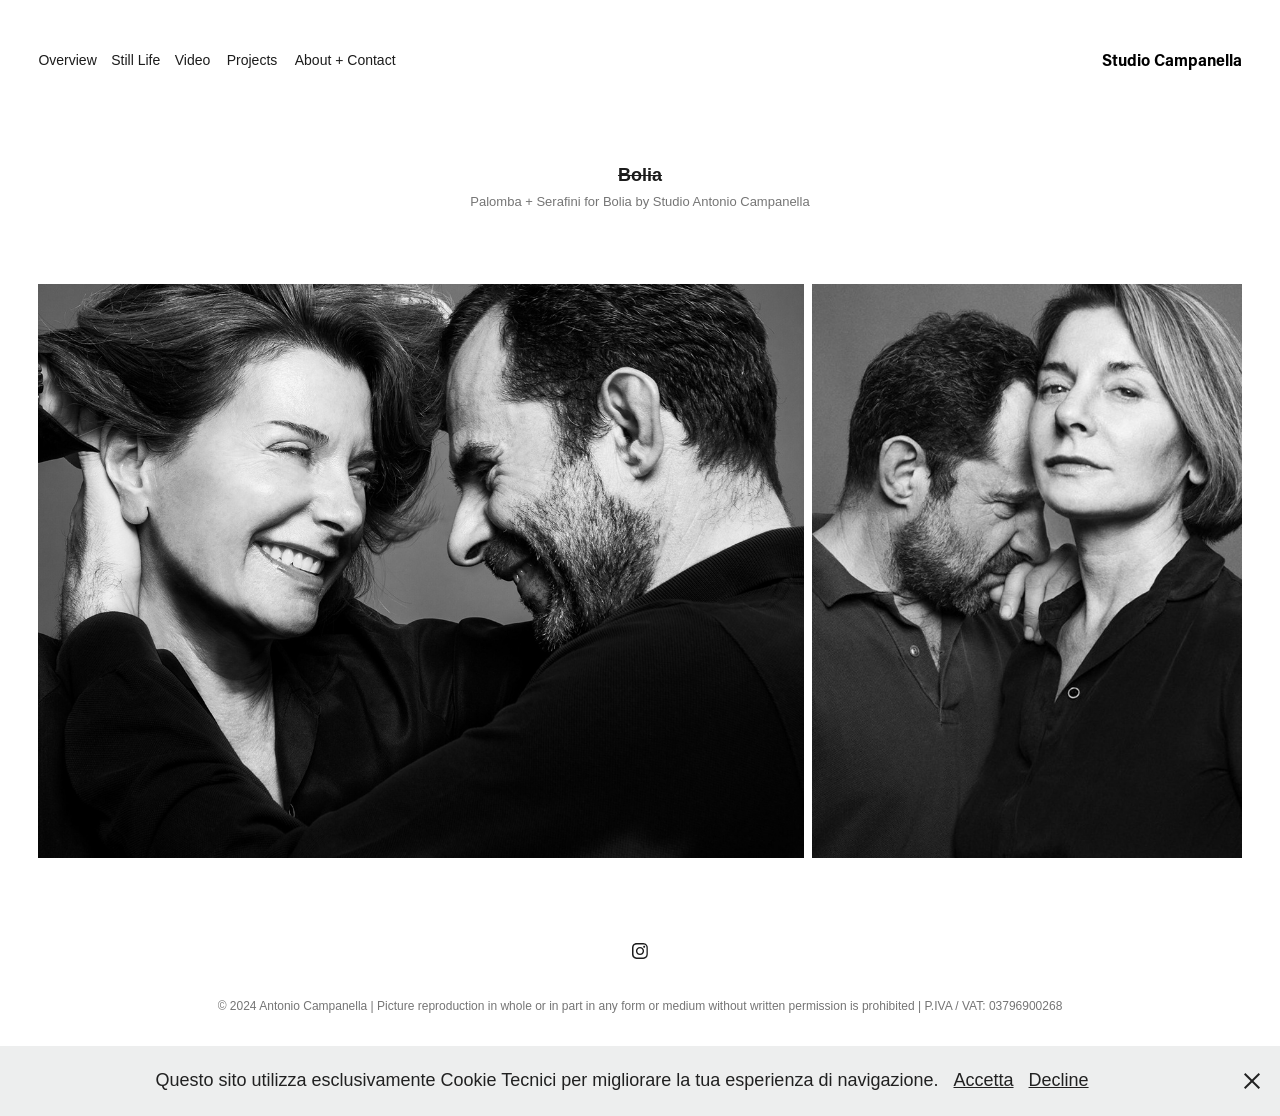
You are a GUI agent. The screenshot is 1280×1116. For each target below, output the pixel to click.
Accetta (984, 1080)
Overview (67, 60)
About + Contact (345, 60)
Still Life (135, 60)
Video (193, 60)
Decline (1059, 1080)
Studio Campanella (1172, 59)
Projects (252, 60)
